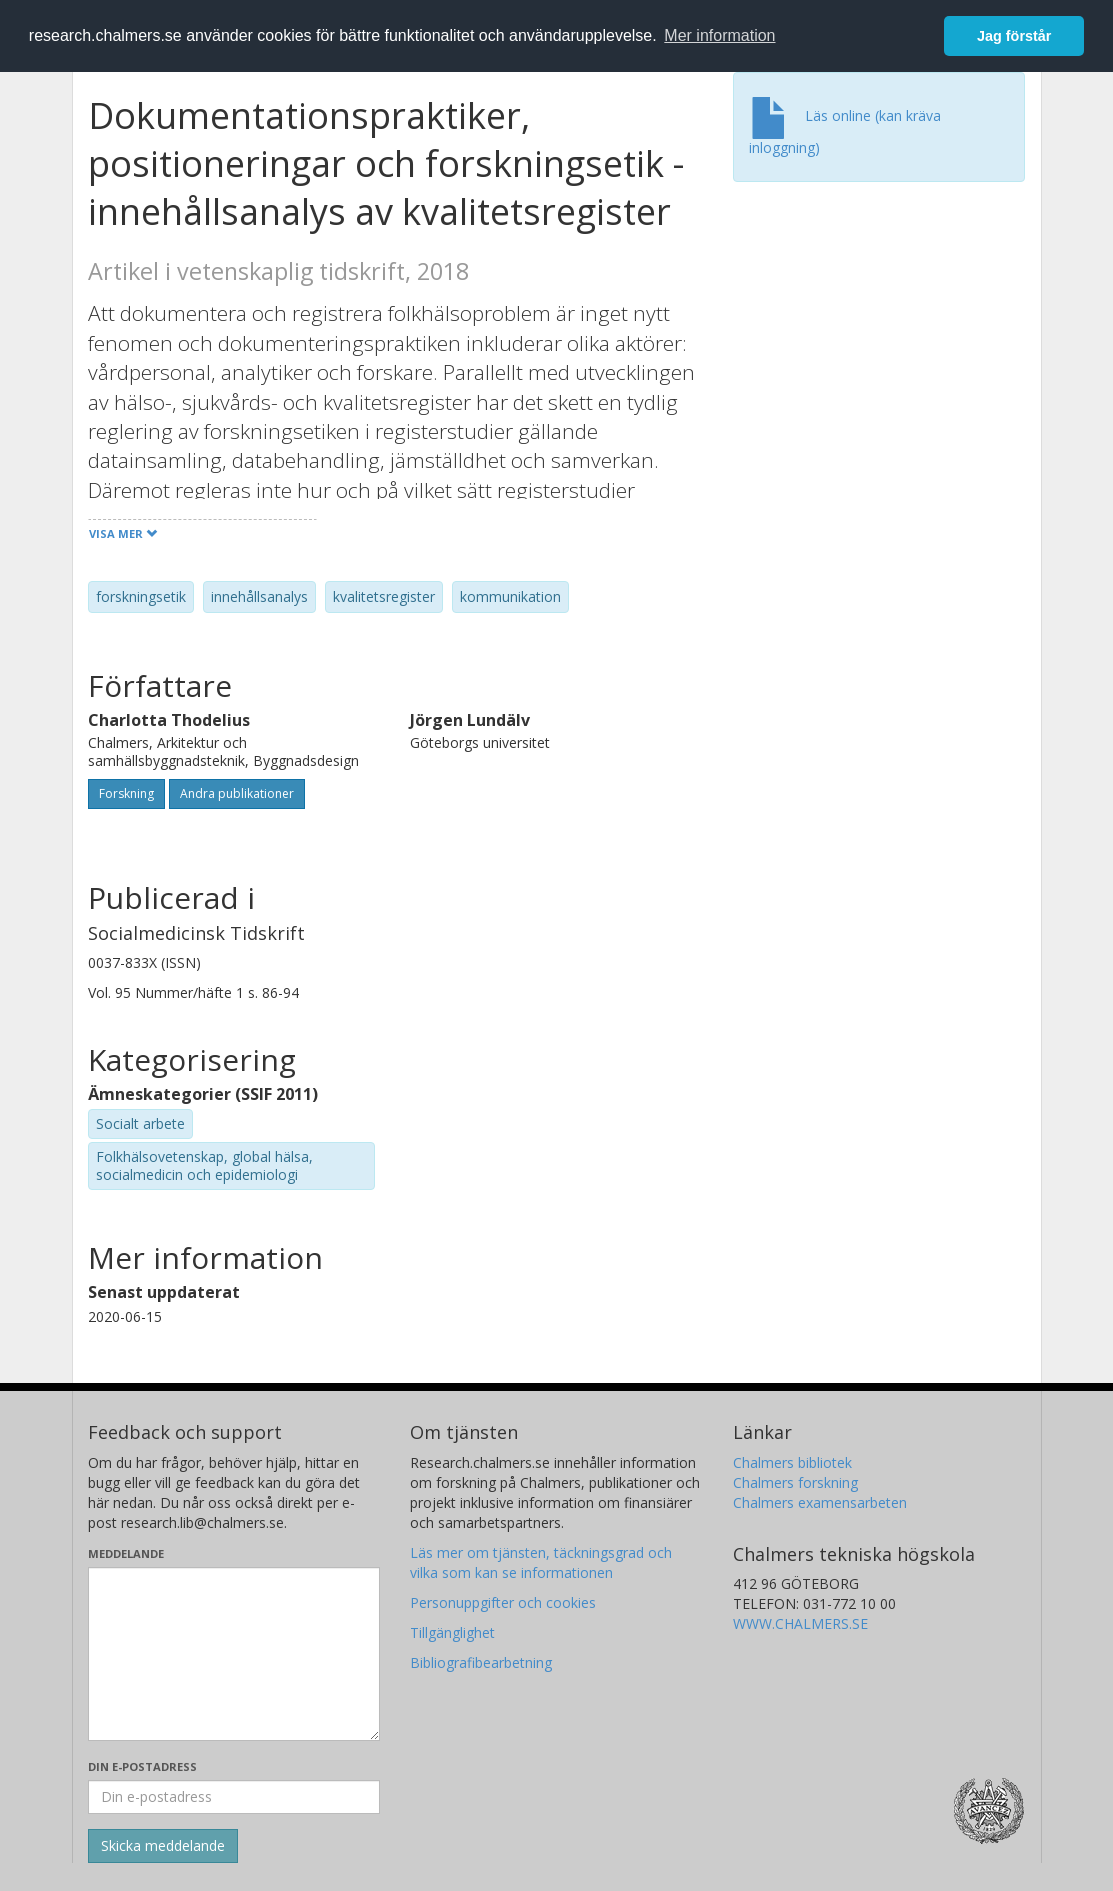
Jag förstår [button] (1014, 36)
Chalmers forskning (795, 1482)
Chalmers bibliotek (792, 1462)
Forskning (126, 793)
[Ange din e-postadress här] (234, 1797)
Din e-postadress (142, 1766)
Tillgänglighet (452, 1632)
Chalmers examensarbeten (820, 1502)
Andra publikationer (237, 793)
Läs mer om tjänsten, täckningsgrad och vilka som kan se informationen (541, 1562)
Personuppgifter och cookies (503, 1602)
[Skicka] (163, 1846)
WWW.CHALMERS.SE (800, 1623)
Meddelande (126, 1553)
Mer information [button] (719, 35)
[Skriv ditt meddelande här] (234, 1654)
